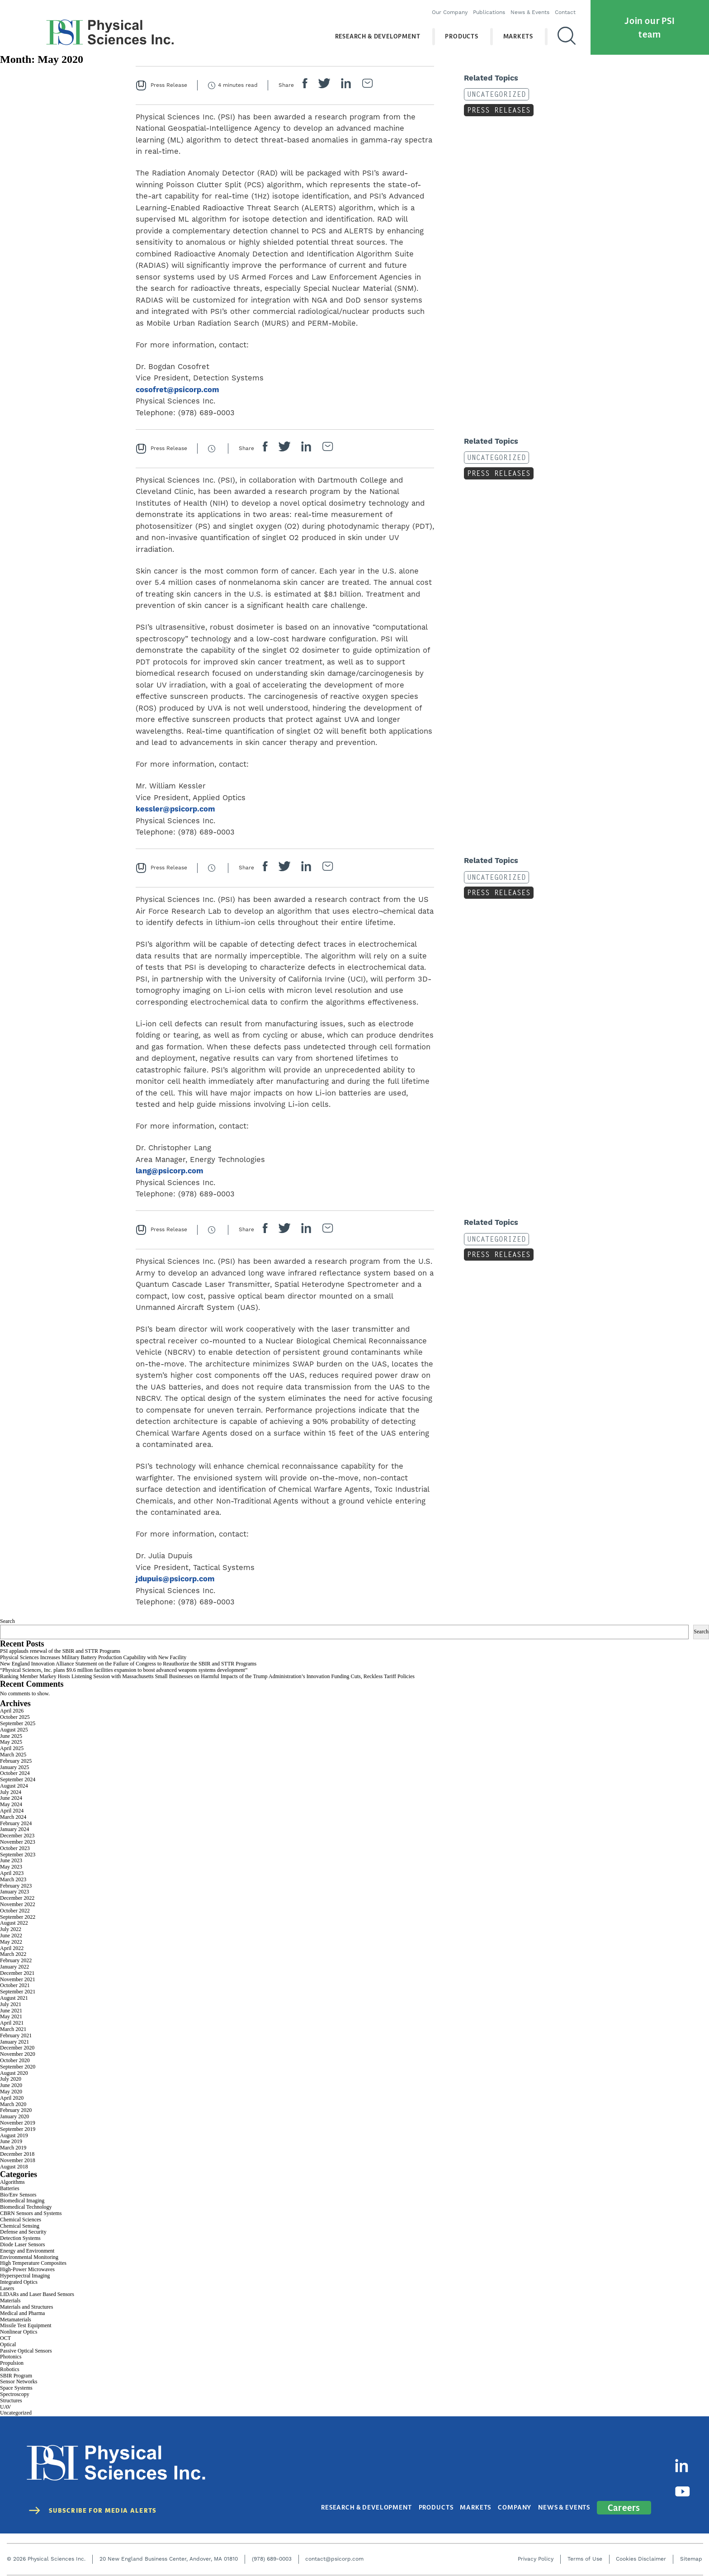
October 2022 (15, 1910)
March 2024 (13, 1817)
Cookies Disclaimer (641, 2550)
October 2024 (15, 1773)
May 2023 (11, 1867)
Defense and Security (23, 2232)
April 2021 (12, 2023)
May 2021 (11, 2016)
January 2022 (14, 1967)
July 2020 (10, 2079)
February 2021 (16, 2035)
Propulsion (12, 2363)
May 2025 (11, 1742)
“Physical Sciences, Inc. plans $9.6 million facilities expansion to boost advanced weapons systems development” (123, 1670)
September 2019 (17, 2129)
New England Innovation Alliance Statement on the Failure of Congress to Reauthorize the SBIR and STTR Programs (128, 1663)
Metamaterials (15, 2319)
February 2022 (16, 1960)
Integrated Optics (19, 2282)
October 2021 (15, 1985)
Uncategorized (493, 94)
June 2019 (11, 2141)
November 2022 (17, 1904)
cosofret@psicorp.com (177, 390)
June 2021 (11, 2010)
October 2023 (15, 1848)
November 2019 (17, 2123)
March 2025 (13, 1754)
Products (453, 36)
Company (518, 2499)
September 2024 (17, 1779)
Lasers (7, 2288)
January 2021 (14, 2042)
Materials (10, 2300)
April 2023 (12, 1873)
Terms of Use (584, 2550)
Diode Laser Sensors (22, 2244)
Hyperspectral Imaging (25, 2275)
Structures (11, 2400)
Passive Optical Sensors (26, 2351)
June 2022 (11, 1935)
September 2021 (17, 1991)
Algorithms (12, 2182)
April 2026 (12, 1711)
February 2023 (16, 1886)
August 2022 (14, 1923)
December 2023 (17, 1835)
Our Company (441, 11)
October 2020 (15, 2060)
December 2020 (17, 2048)
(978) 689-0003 (272, 2550)
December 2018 (17, 2154)
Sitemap (691, 2550)
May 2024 (11, 1804)
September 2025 (17, 1723)
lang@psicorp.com (169, 1171)
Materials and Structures (26, 2307)
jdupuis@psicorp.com (175, 1579)
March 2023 (13, 1879)
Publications (480, 11)
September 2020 (17, 2067)
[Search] (558, 36)
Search (7, 1621)
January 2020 (14, 2116)
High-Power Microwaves (27, 2269)
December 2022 (17, 1898)
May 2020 (11, 2091)
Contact (556, 11)
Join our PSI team (649, 26)
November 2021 (17, 1979)
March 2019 (13, 2147)
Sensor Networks (18, 2381)
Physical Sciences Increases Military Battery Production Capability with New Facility (93, 1657)
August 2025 (14, 1730)
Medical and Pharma (22, 2313)
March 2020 (13, 2104)
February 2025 (16, 1761)
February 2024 (16, 1823)
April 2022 (12, 1948)
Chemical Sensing (19, 2226)
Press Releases (495, 109)
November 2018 (17, 2160)
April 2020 (12, 2098)
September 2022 (17, 1917)
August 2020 (14, 2073)
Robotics (9, 2369)
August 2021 (14, 1998)
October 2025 (15, 1717)
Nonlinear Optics (18, 2332)
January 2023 (14, 1891)
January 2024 (14, 1829)
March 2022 (13, 1954)
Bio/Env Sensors (18, 2195)
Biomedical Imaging (22, 2200)
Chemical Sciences (20, 2219)
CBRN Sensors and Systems (30, 2213)
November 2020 (17, 2054)
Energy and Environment (27, 2251)
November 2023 (17, 1842)
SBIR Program (16, 2375)
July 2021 (10, 2004)
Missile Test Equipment (26, 2325)
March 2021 (13, 2029)
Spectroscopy (14, 2394)
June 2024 (11, 1798)
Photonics (10, 2356)
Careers (624, 2498)
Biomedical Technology (26, 2207)
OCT (5, 2338)
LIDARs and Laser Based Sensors (37, 2294)
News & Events (521, 11)
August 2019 (14, 2135)
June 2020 (11, 2085)
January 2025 (14, 1767)
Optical (8, 2344)
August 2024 (14, 1786)
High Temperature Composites (33, 2263)
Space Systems (16, 2388)
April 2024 (12, 1810)
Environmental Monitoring (29, 2257)
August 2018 (14, 2166)
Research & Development (369, 36)
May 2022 (11, 1942)
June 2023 (11, 1860)
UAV (5, 2407)
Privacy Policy (535, 2550)
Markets (510, 36)
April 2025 (12, 1748)
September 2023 (17, 1854)
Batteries (9, 2188)
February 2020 (16, 2110)
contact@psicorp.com (334, 2550)
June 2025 (11, 1736)
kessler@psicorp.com (175, 809)
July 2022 (10, 1929)
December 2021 (17, 1973)
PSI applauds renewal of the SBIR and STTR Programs (60, 1651)
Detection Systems (20, 2238)
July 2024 (10, 1792)
